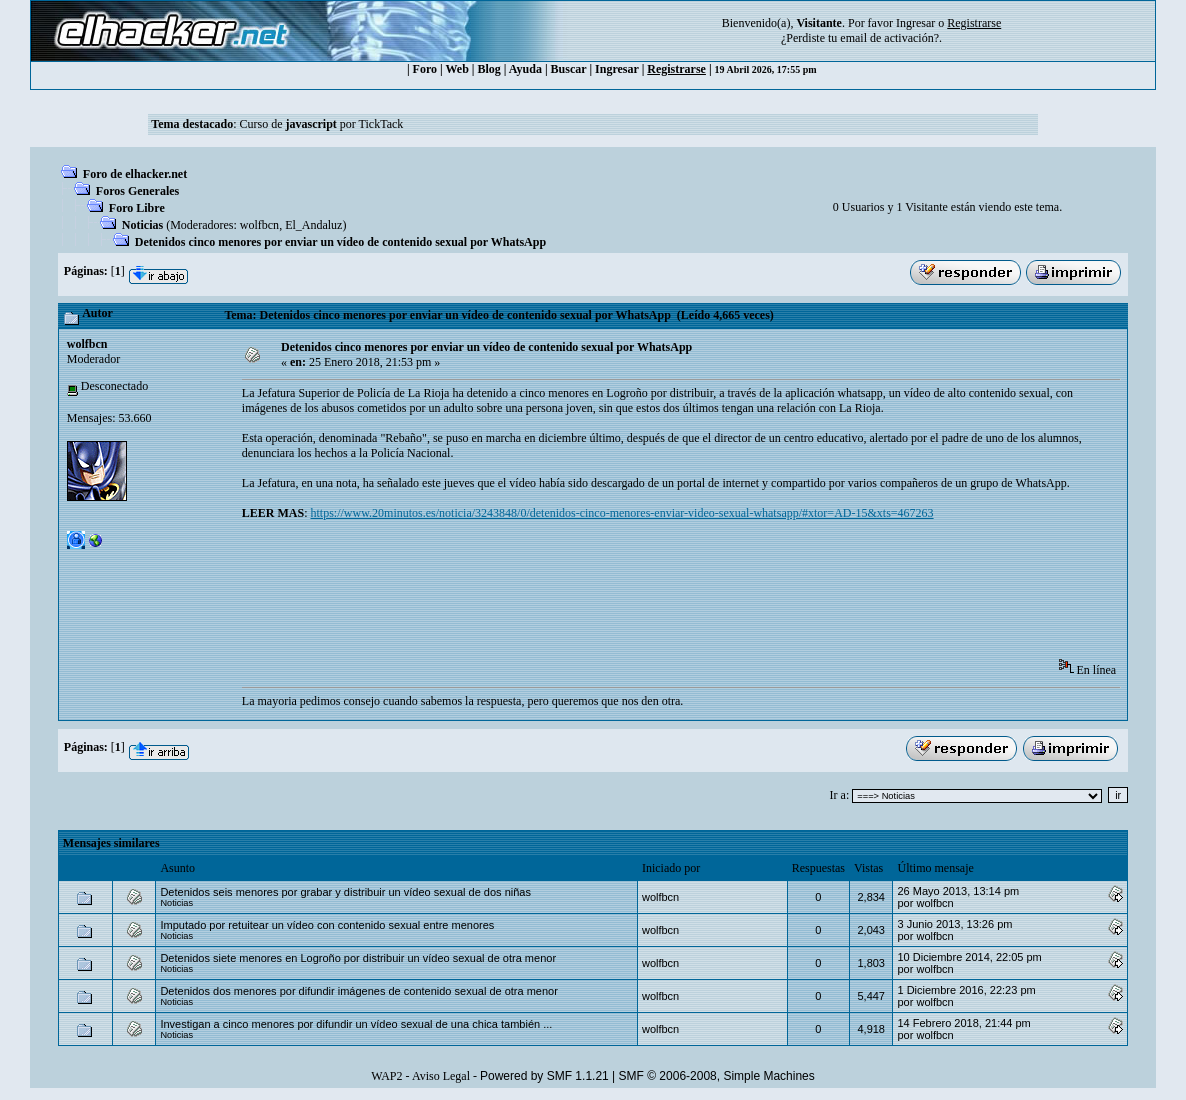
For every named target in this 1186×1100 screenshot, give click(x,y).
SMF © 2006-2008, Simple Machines (717, 1076)
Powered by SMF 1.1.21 (544, 1076)
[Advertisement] (606, 596)
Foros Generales (137, 191)
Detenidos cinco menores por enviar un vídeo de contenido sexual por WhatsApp (340, 242)
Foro (425, 69)
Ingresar (915, 23)
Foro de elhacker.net (135, 174)
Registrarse (676, 69)
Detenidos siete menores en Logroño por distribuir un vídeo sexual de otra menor (358, 958)
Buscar (569, 69)
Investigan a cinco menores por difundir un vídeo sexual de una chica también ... (356, 1024)
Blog (489, 69)
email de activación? (889, 38)
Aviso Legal (441, 1076)
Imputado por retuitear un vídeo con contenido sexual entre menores (327, 925)
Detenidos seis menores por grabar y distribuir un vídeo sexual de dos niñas (345, 892)
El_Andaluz (313, 225)
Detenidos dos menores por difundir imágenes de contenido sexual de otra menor (358, 991)
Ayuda (525, 69)
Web (457, 69)
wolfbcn (259, 225)
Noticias (142, 225)
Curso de (287, 124)
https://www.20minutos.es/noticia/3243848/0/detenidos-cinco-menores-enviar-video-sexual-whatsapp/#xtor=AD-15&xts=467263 (622, 513)
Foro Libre (137, 208)
